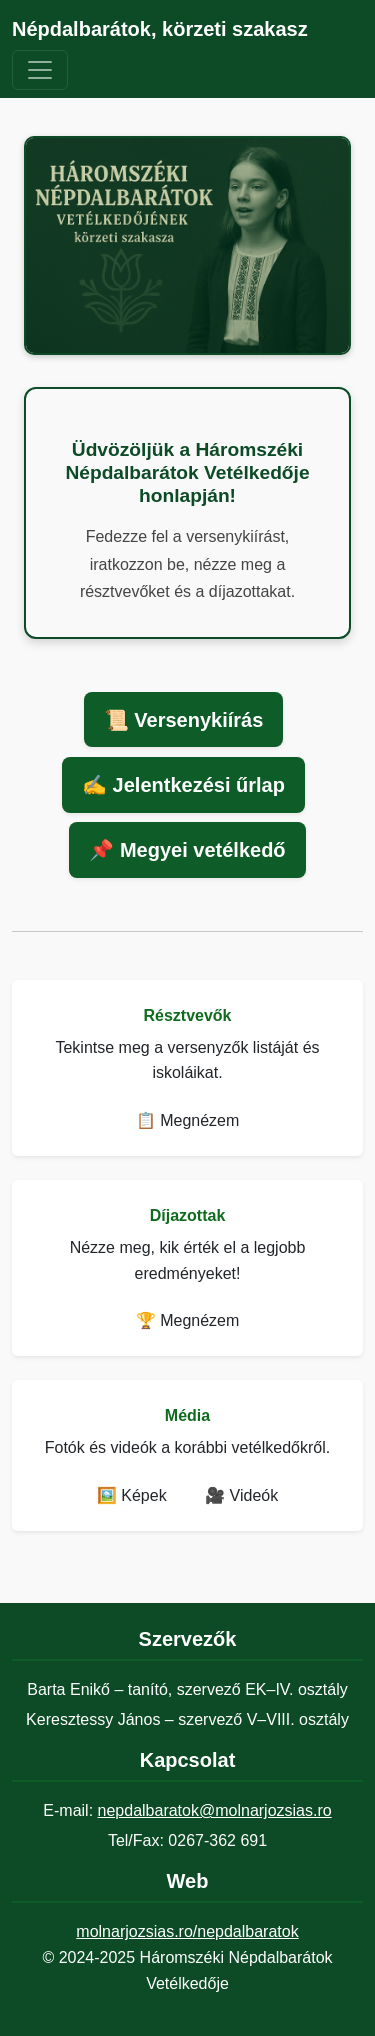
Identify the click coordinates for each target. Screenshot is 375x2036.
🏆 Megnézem (188, 1320)
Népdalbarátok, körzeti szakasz (160, 29)
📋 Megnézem (188, 1120)
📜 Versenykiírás (184, 720)
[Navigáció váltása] (40, 70)
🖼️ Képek (132, 1495)
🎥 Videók (241, 1495)
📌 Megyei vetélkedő (187, 850)
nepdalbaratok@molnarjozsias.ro (215, 1810)
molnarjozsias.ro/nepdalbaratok (187, 1931)
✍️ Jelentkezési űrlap (183, 785)
